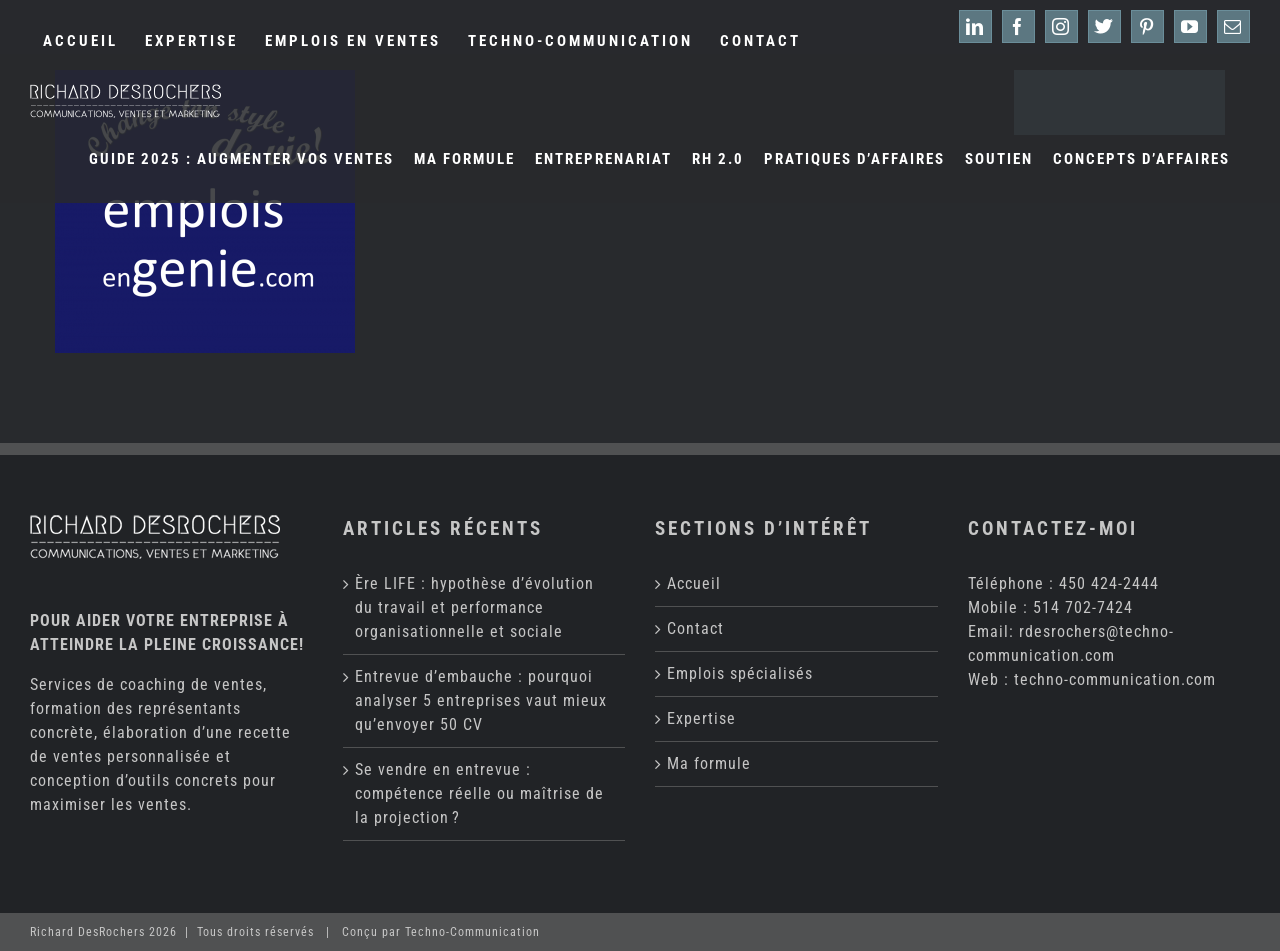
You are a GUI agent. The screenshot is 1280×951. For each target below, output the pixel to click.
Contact (695, 628)
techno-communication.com (1115, 679)
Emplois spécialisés (740, 673)
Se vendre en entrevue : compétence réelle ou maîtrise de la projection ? (479, 793)
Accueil (694, 583)
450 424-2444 (1109, 583)
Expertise (701, 718)
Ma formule (709, 763)
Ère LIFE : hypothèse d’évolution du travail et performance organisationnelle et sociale (474, 607)
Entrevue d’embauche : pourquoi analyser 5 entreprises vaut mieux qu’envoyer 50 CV (481, 700)
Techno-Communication (472, 932)
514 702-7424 (1083, 607)
